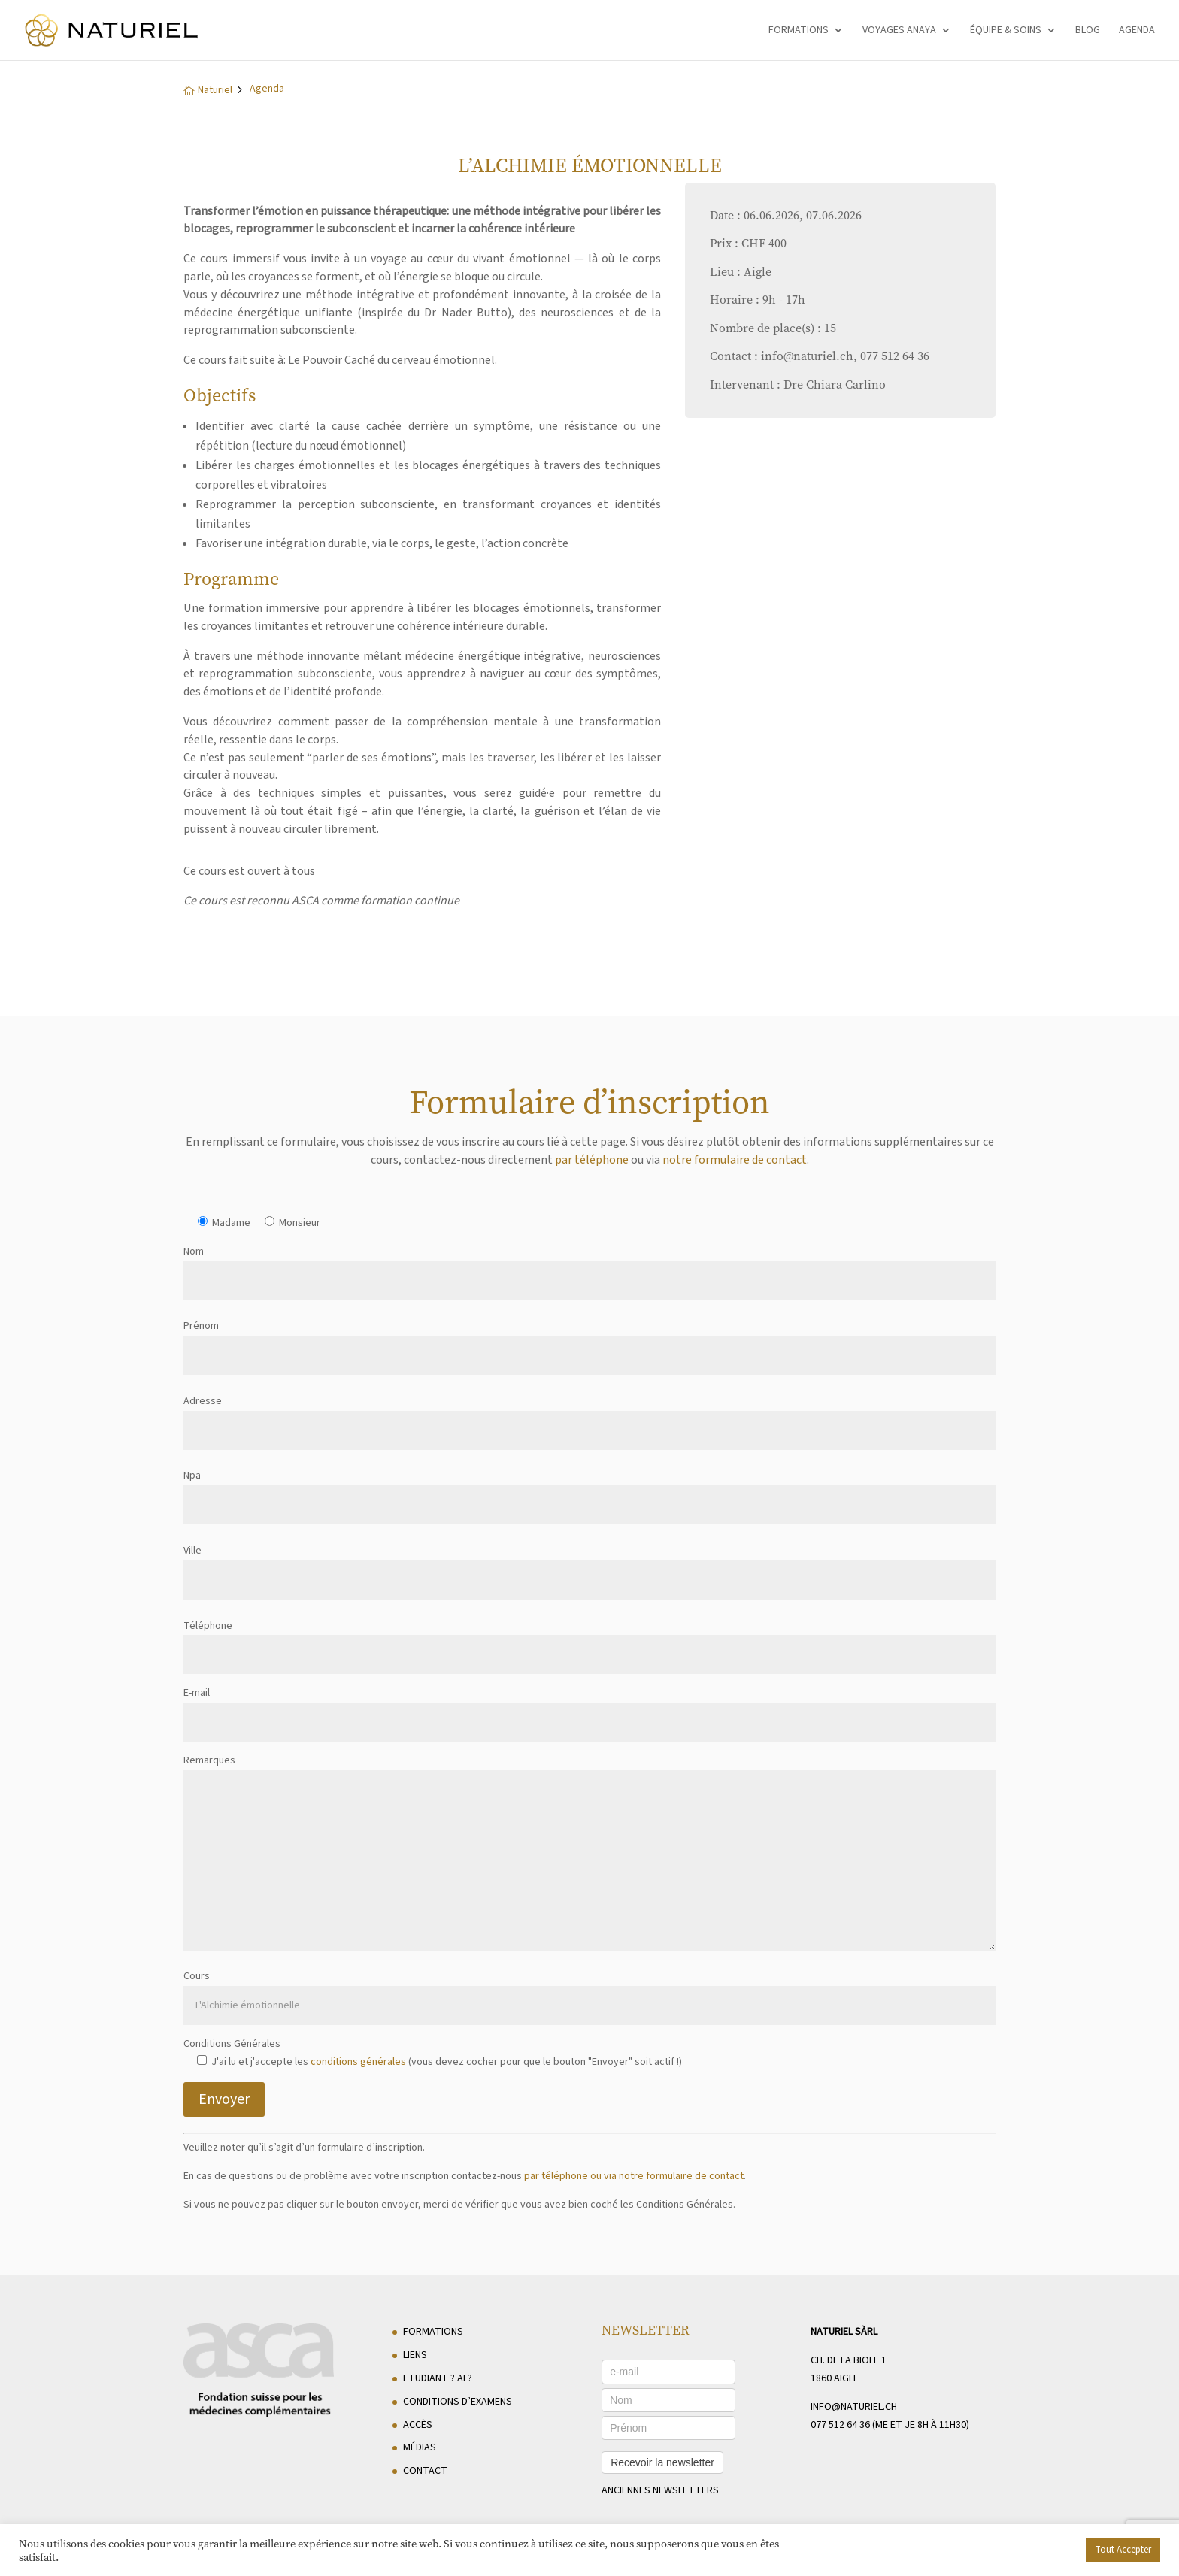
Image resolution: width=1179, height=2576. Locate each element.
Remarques (589, 1854)
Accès (417, 2424)
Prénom (589, 1340)
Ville (589, 1565)
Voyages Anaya (899, 31)
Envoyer (224, 2099)
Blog (1087, 31)
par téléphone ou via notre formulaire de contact (634, 2176)
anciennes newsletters (660, 2490)
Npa (589, 1490)
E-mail (589, 1707)
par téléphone (592, 1160)
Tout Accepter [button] (1123, 2549)
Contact (425, 2470)
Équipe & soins (1005, 31)
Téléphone (589, 1640)
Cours (589, 1991)
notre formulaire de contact (734, 1160)
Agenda (1137, 31)
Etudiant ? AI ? (437, 2378)
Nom (589, 1266)
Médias (419, 2447)
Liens (415, 2355)
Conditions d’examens (457, 2401)
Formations (798, 31)
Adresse (589, 1416)
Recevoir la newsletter (662, 2462)
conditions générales (358, 2061)
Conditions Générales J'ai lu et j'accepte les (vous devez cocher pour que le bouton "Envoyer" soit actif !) (432, 2053)
